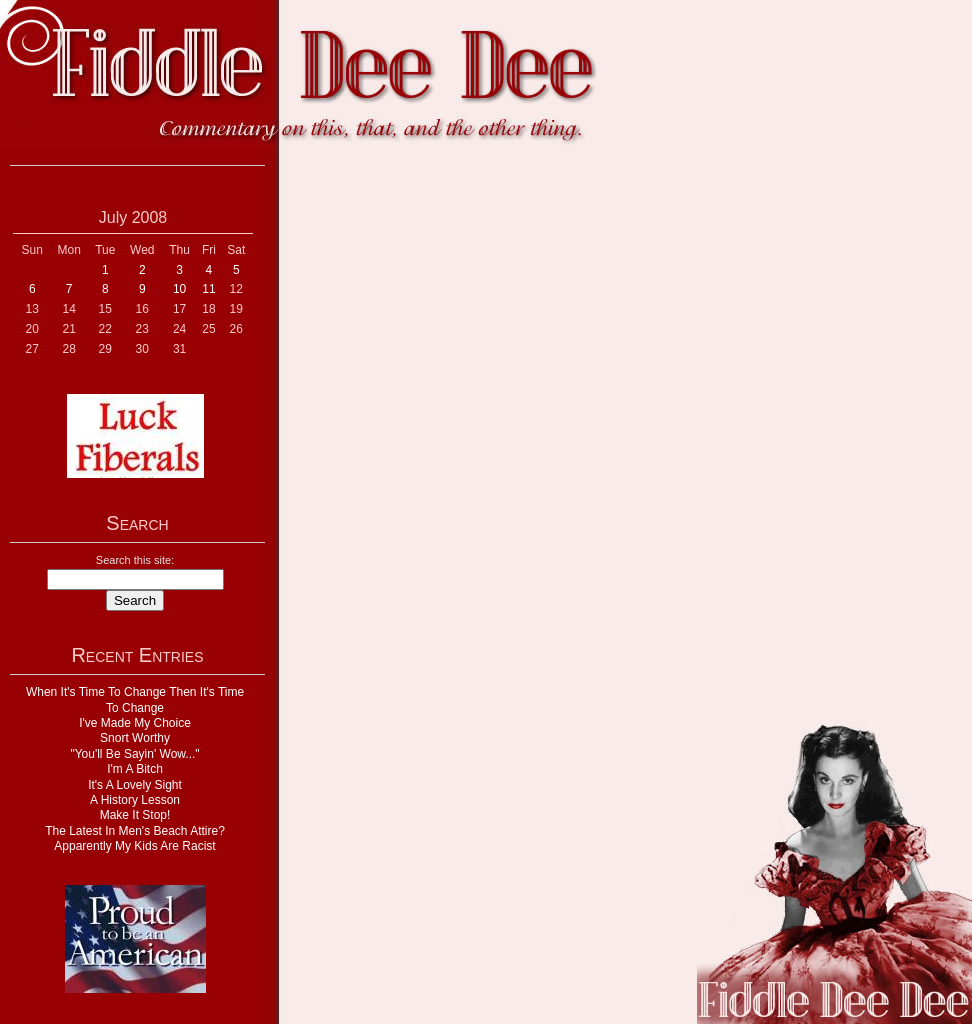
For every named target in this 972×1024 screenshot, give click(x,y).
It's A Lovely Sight (135, 785)
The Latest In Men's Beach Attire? (135, 831)
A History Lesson (135, 800)
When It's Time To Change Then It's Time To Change (135, 699)
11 (208, 289)
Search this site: (135, 560)
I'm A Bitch (135, 769)
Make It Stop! (135, 815)
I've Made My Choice (135, 723)
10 (179, 289)
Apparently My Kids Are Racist (134, 846)
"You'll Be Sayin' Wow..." (134, 754)
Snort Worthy (135, 738)
